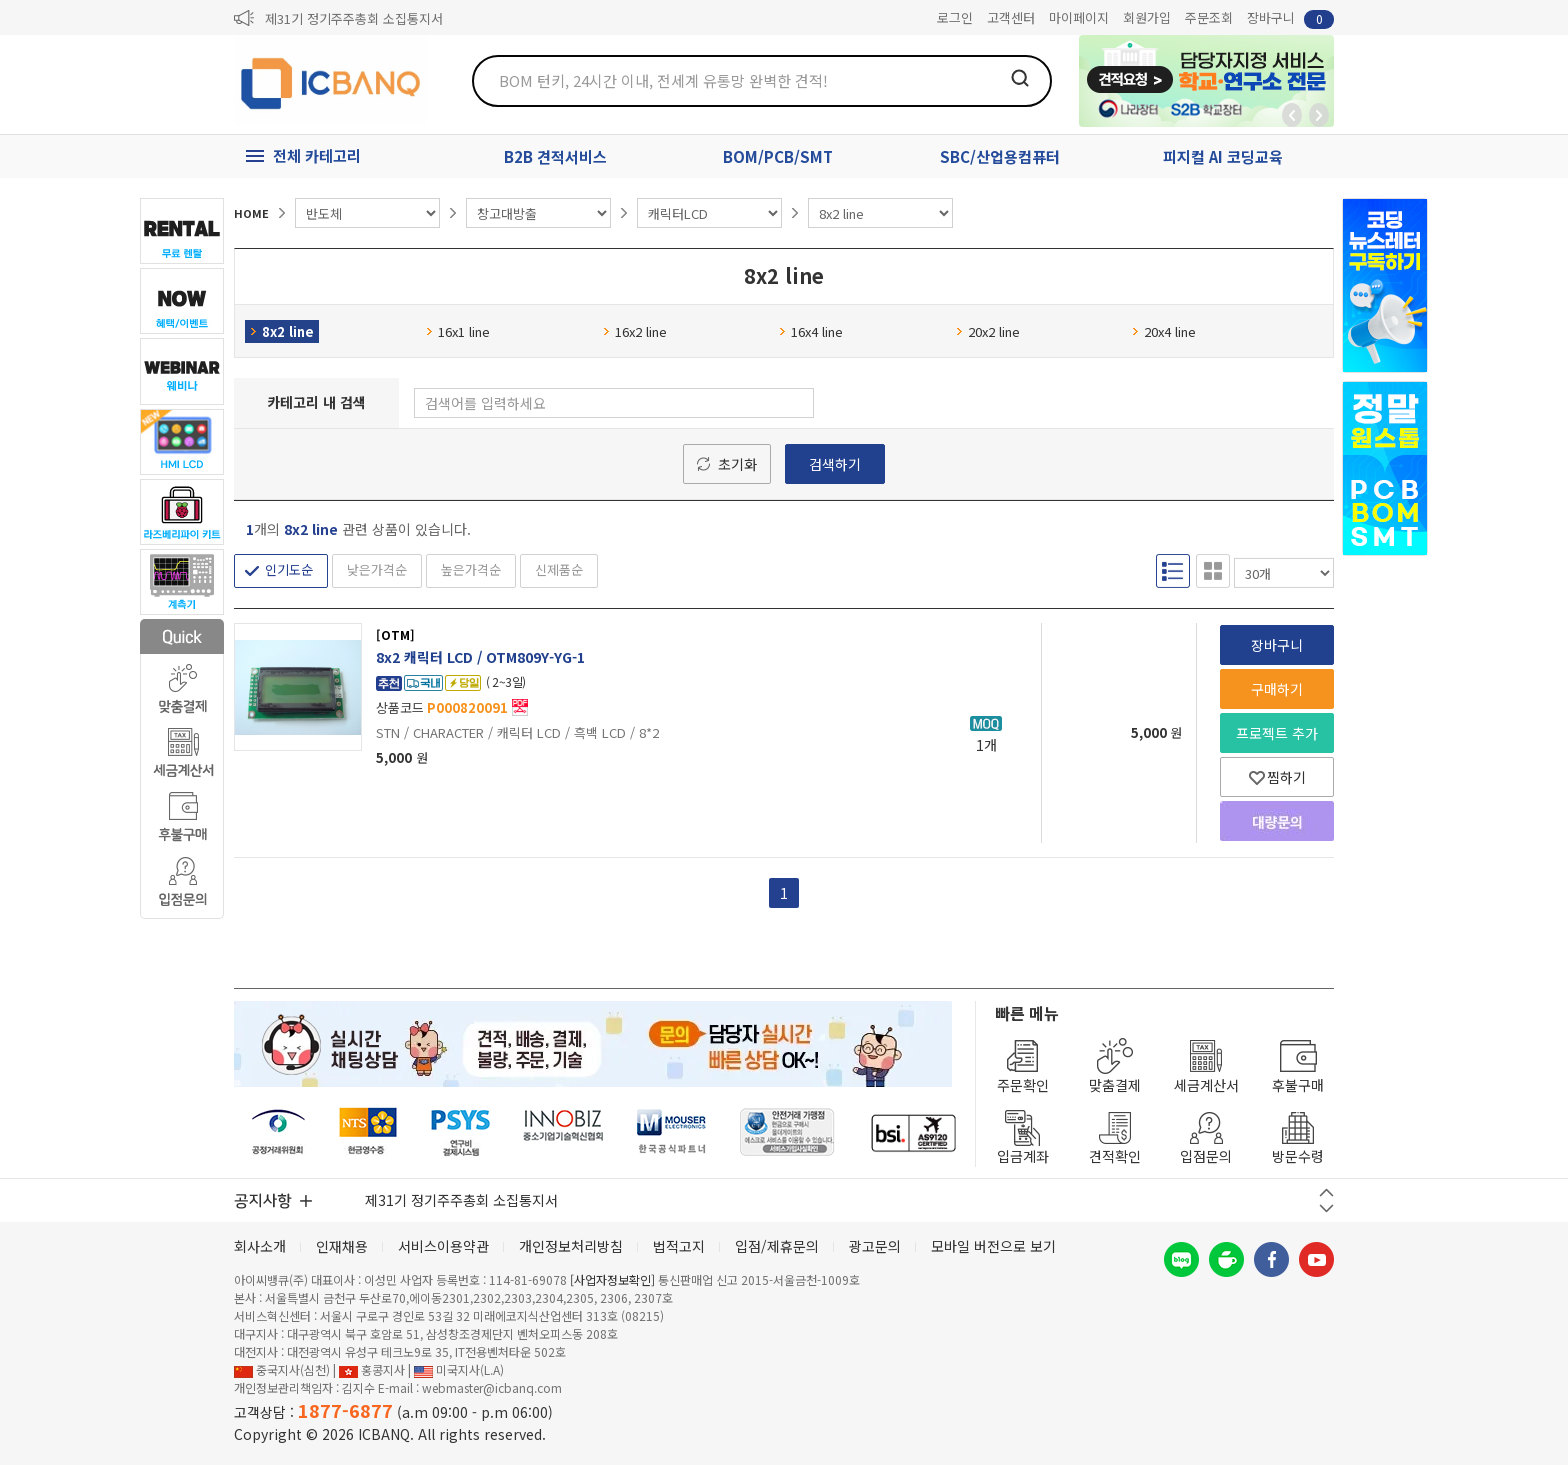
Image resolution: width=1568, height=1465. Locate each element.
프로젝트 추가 (1277, 733)
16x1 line (458, 331)
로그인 (955, 17)
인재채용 (342, 1246)
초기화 (737, 464)
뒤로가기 (1292, 115)
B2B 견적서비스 (555, 156)
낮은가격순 (377, 569)
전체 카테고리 (317, 155)
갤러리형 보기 (1213, 571)
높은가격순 (471, 569)
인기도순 (289, 569)
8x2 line (282, 331)
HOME (251, 213)
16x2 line (635, 331)
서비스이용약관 (443, 1246)
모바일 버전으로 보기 (993, 1246)
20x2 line (988, 331)
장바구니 (1290, 18)
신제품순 (559, 569)
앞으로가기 (1319, 115)
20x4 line (1164, 331)
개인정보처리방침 (571, 1246)
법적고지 (679, 1246)
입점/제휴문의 (777, 1246)
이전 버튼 (1326, 1192)
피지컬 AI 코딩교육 (1223, 156)
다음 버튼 (1326, 1208)
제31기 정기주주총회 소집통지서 (354, 18)
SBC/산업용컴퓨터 (1000, 156)
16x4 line (811, 331)
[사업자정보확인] (612, 1279)
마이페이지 (1079, 17)
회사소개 (260, 1246)
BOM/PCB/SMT (778, 156)
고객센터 (1011, 17)
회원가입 (1147, 17)
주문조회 (1209, 17)
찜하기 (1277, 777)
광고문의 (875, 1246)
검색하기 (835, 464)
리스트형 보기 (1173, 571)
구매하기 (1277, 689)
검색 (1020, 78)
